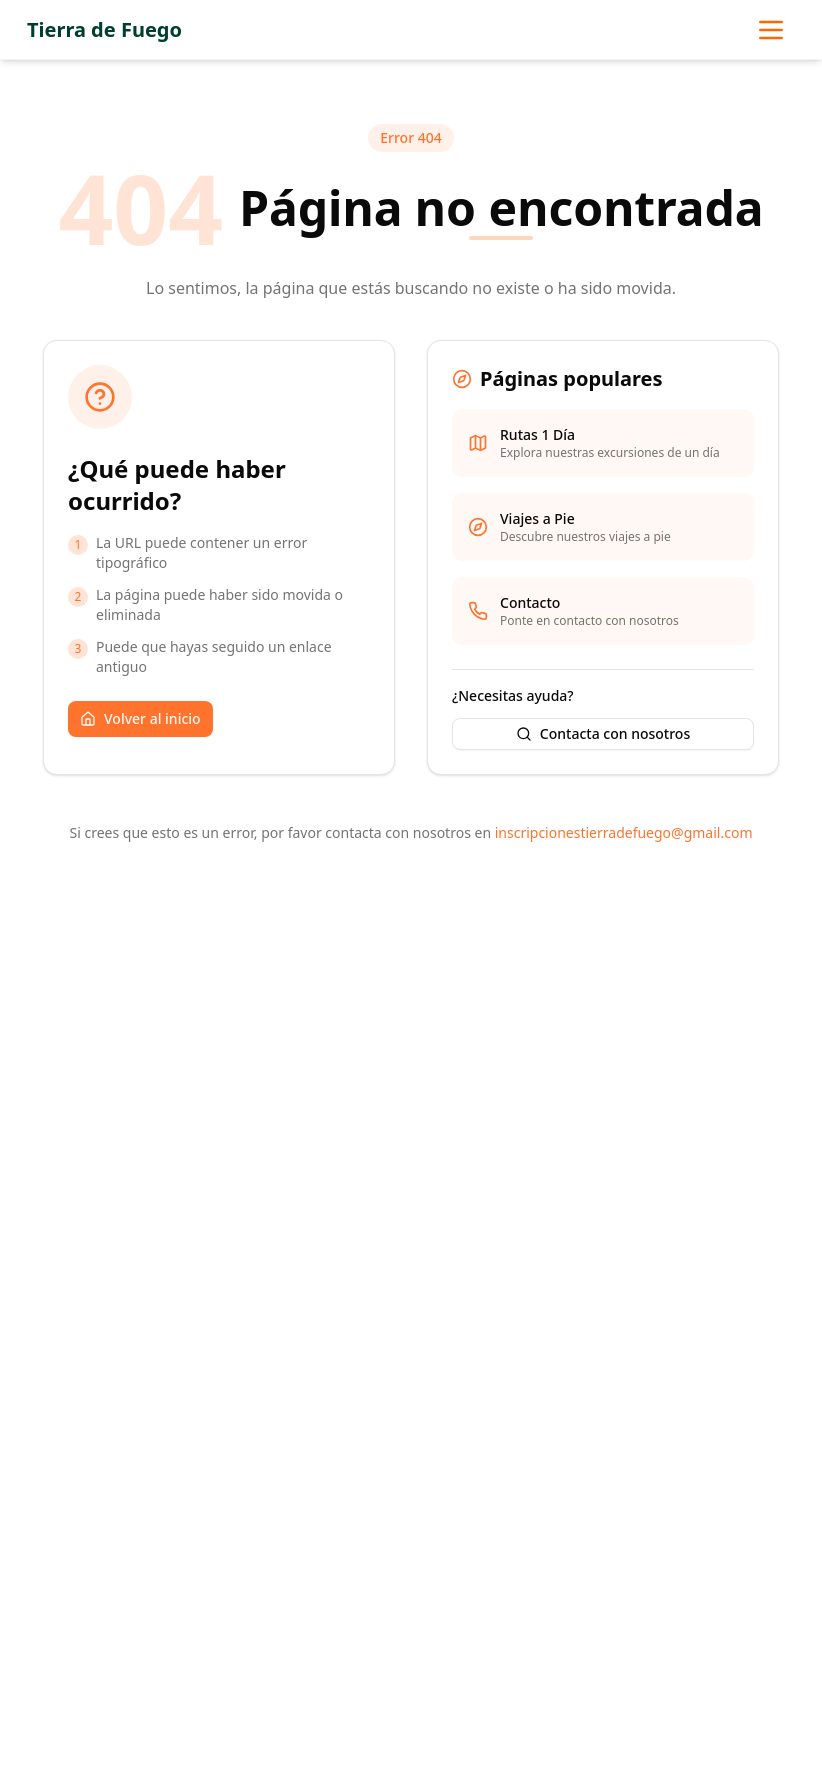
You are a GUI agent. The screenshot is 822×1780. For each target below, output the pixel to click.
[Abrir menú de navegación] (771, 30)
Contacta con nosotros (603, 733)
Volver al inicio (140, 718)
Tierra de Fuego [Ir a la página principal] (104, 29)
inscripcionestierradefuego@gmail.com (624, 832)
